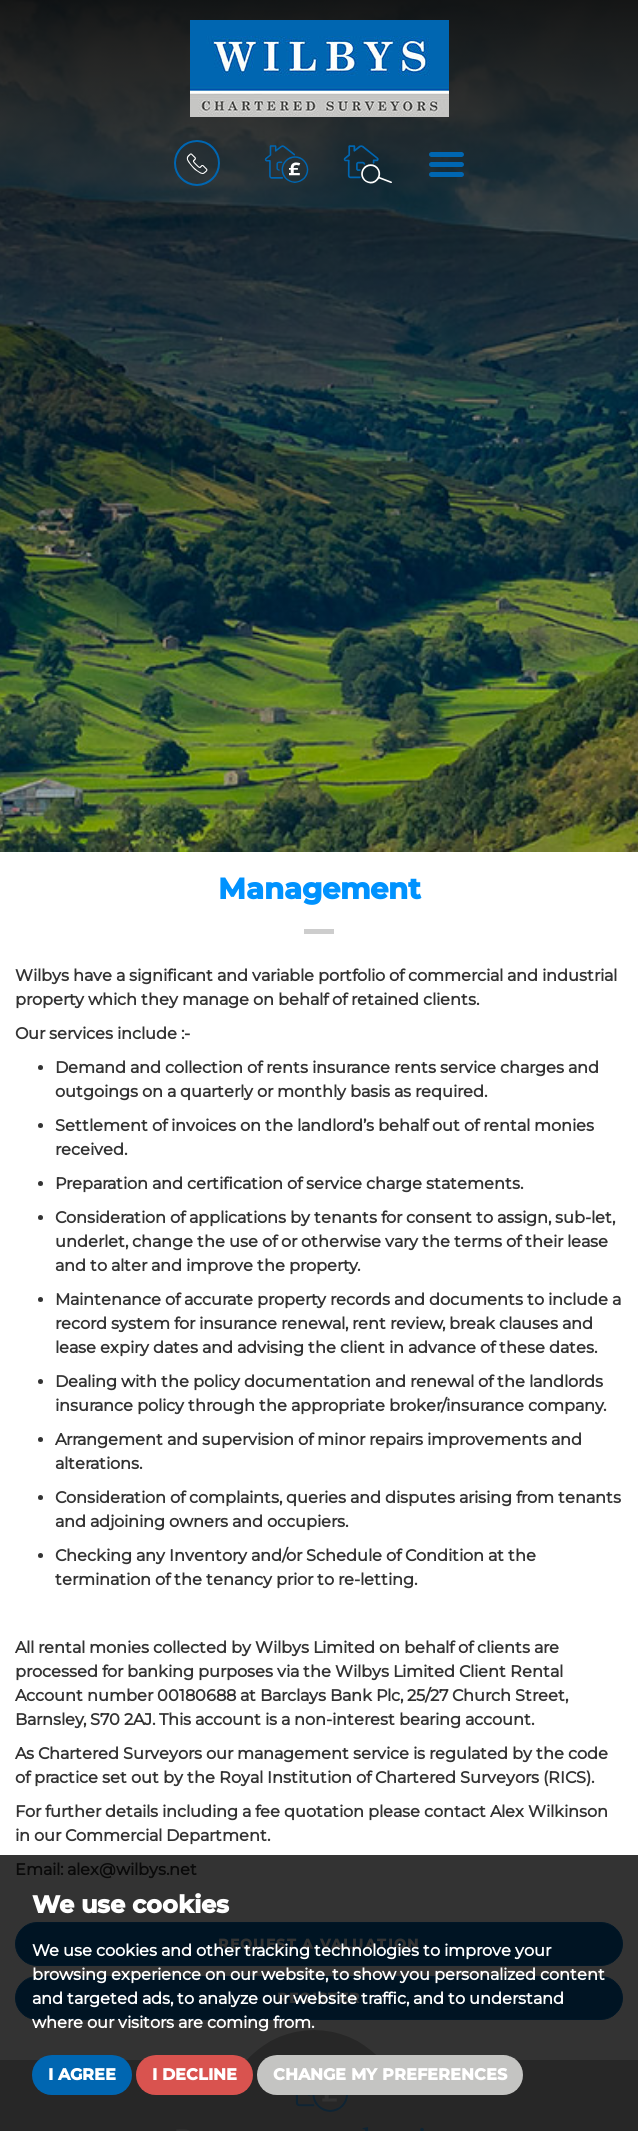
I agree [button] (82, 2074)
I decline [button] (194, 2074)
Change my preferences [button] (390, 2074)
